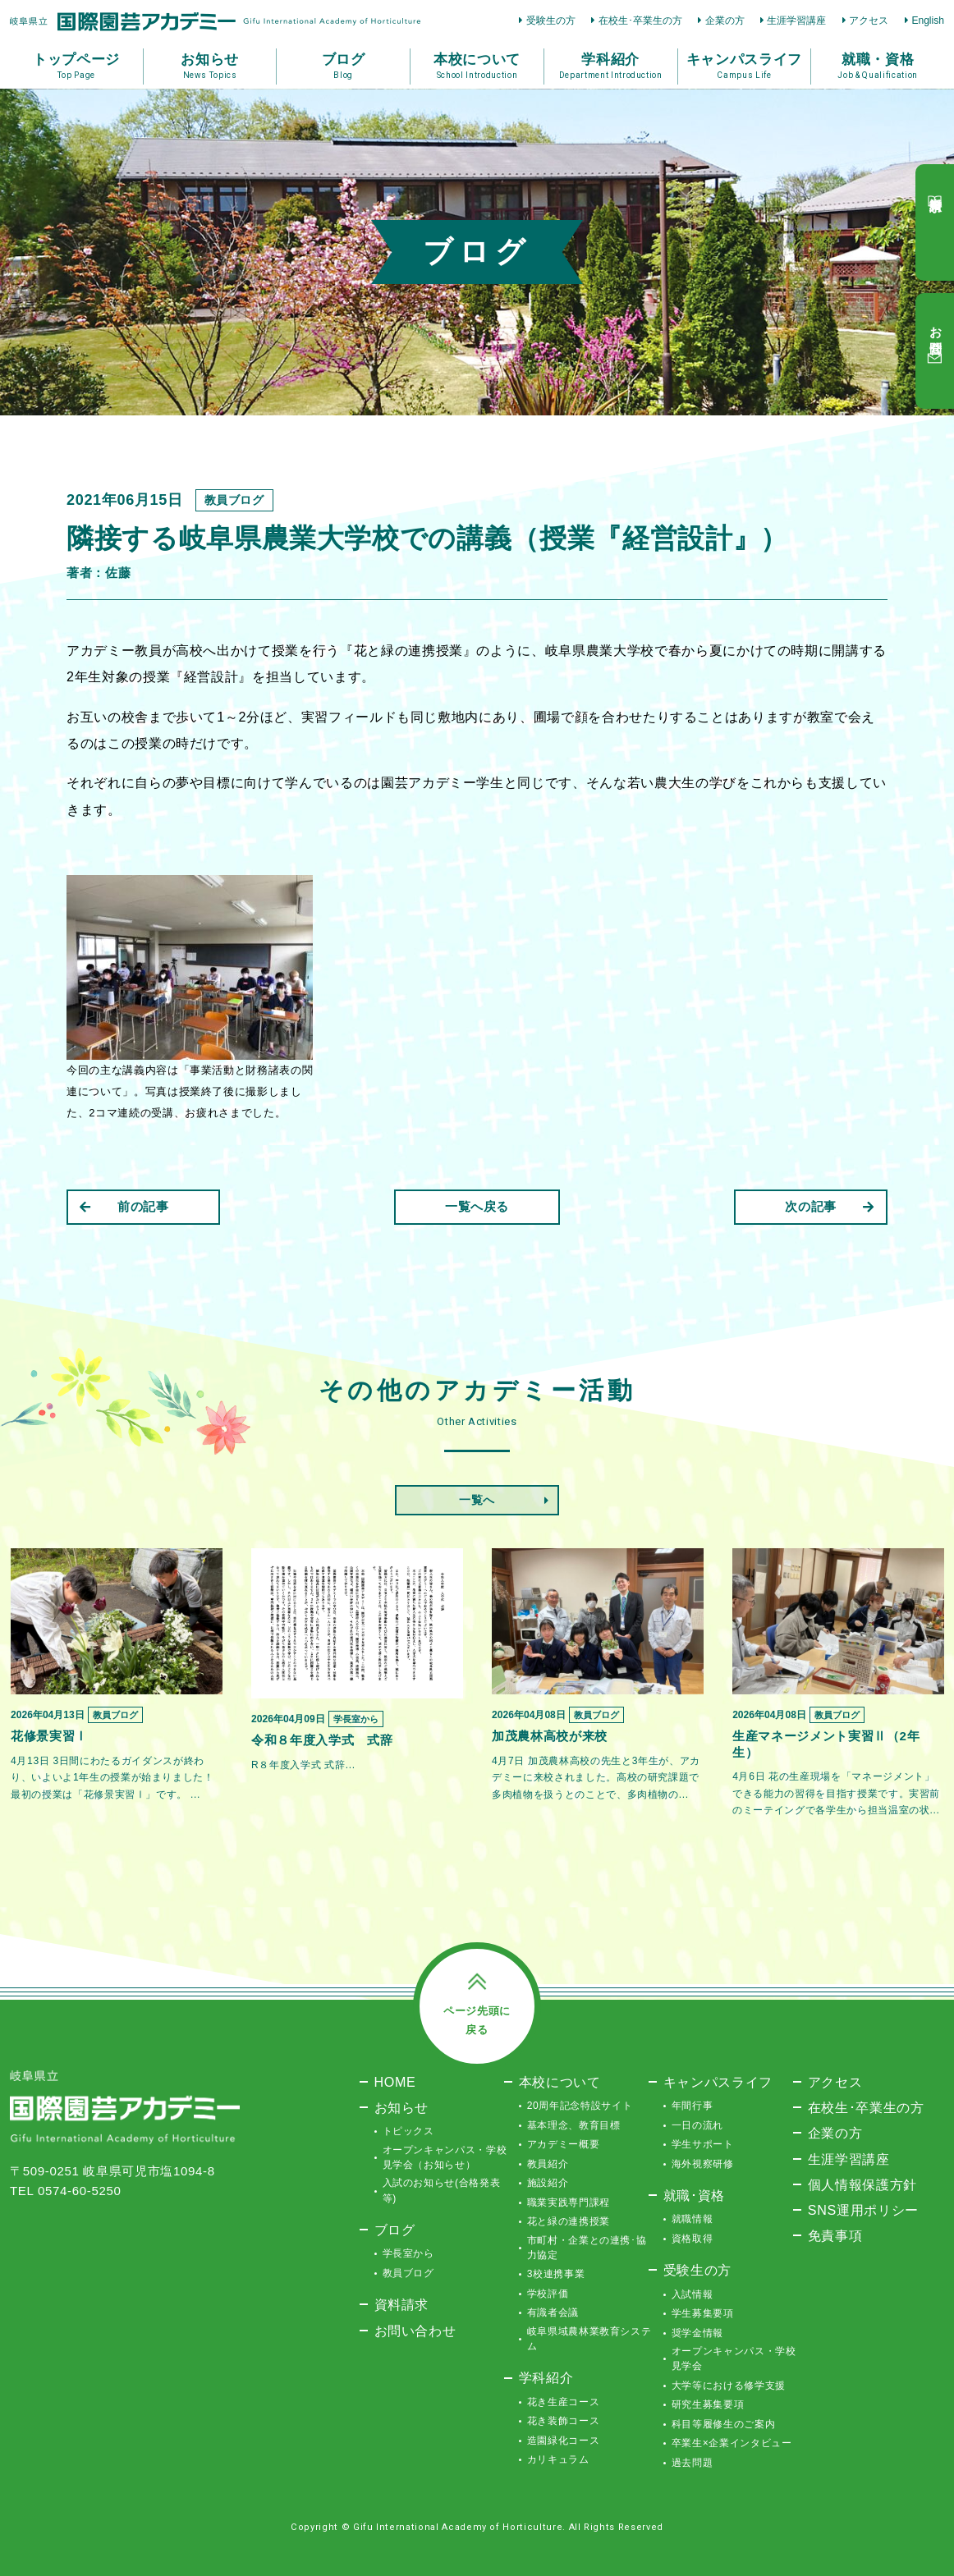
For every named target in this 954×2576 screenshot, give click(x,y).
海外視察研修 (703, 2164)
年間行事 (692, 2105)
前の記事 (124, 1206)
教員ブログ (408, 2273)
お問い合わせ (415, 2330)
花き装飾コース (563, 2421)
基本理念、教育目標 (574, 2125)
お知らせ (401, 2107)
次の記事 (829, 1206)
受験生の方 (551, 20)
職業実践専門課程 (568, 2202)
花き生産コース (563, 2402)
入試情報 (692, 2294)
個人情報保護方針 (862, 2184)
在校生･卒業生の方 (640, 20)
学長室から (408, 2253)
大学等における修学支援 (729, 2385)
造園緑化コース (563, 2440)
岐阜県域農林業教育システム (589, 2339)
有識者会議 (553, 2312)
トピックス (408, 2131)
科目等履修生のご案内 (724, 2424)
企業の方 (725, 20)
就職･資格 (694, 2195)
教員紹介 (548, 2164)
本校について (560, 2081)
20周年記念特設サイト (580, 2105)
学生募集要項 (703, 2313)
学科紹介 (546, 2377)
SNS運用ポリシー (863, 2209)
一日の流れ (697, 2125)
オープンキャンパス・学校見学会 (734, 2358)
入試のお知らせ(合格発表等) (442, 2190)
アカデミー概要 (563, 2144)
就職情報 (692, 2219)
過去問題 (692, 2462)
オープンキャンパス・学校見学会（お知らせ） (445, 2157)
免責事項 (835, 2235)
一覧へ (477, 1499)
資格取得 (692, 2238)
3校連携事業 (556, 2274)
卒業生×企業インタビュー (732, 2443)
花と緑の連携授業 (568, 2221)
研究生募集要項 (708, 2404)
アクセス (868, 20)
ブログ (394, 2229)
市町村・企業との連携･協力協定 (587, 2248)
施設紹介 (548, 2183)
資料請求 (401, 2304)
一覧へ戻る (477, 1206)
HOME (395, 2081)
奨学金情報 (697, 2333)
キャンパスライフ (718, 2081)
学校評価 (548, 2293)
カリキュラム (558, 2459)
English (927, 20)
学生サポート (703, 2144)
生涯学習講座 (796, 20)
